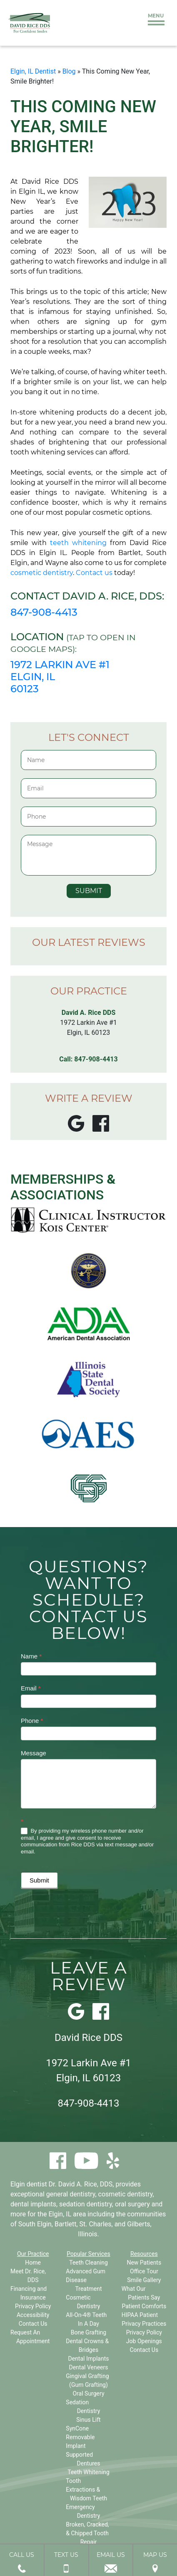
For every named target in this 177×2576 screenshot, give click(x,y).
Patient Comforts (144, 2306)
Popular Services (88, 2253)
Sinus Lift (88, 2419)
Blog (69, 71)
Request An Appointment (30, 2336)
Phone (32, 1720)
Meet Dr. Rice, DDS (28, 2275)
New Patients (144, 2262)
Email (31, 1688)
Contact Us (33, 2323)
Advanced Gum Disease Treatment (85, 2280)
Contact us (94, 573)
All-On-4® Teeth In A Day (86, 2319)
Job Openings (144, 2341)
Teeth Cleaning (88, 2262)
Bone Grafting (88, 2332)
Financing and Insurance (28, 2293)
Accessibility (33, 2315)
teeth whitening (78, 543)
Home (33, 2262)
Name (31, 1656)
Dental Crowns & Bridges (87, 2345)
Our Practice (33, 2253)
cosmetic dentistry (41, 573)
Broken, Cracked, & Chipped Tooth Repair (87, 2533)
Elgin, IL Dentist (33, 71)
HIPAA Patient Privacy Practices (144, 2319)
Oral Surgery (88, 2393)
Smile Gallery (144, 2280)
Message (33, 1753)
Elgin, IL (59, 2214)
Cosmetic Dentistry (83, 2302)
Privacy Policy (33, 2306)
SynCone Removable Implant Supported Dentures (83, 2446)
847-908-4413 (43, 612)
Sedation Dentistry (83, 2406)
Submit (39, 1880)
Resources (144, 2253)
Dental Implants (88, 2358)
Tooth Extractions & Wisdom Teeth (86, 2489)
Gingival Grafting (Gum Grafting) (87, 2380)
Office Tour (144, 2271)
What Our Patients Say (141, 2293)
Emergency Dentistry (83, 2511)
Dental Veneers (88, 2367)
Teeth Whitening (88, 2472)
